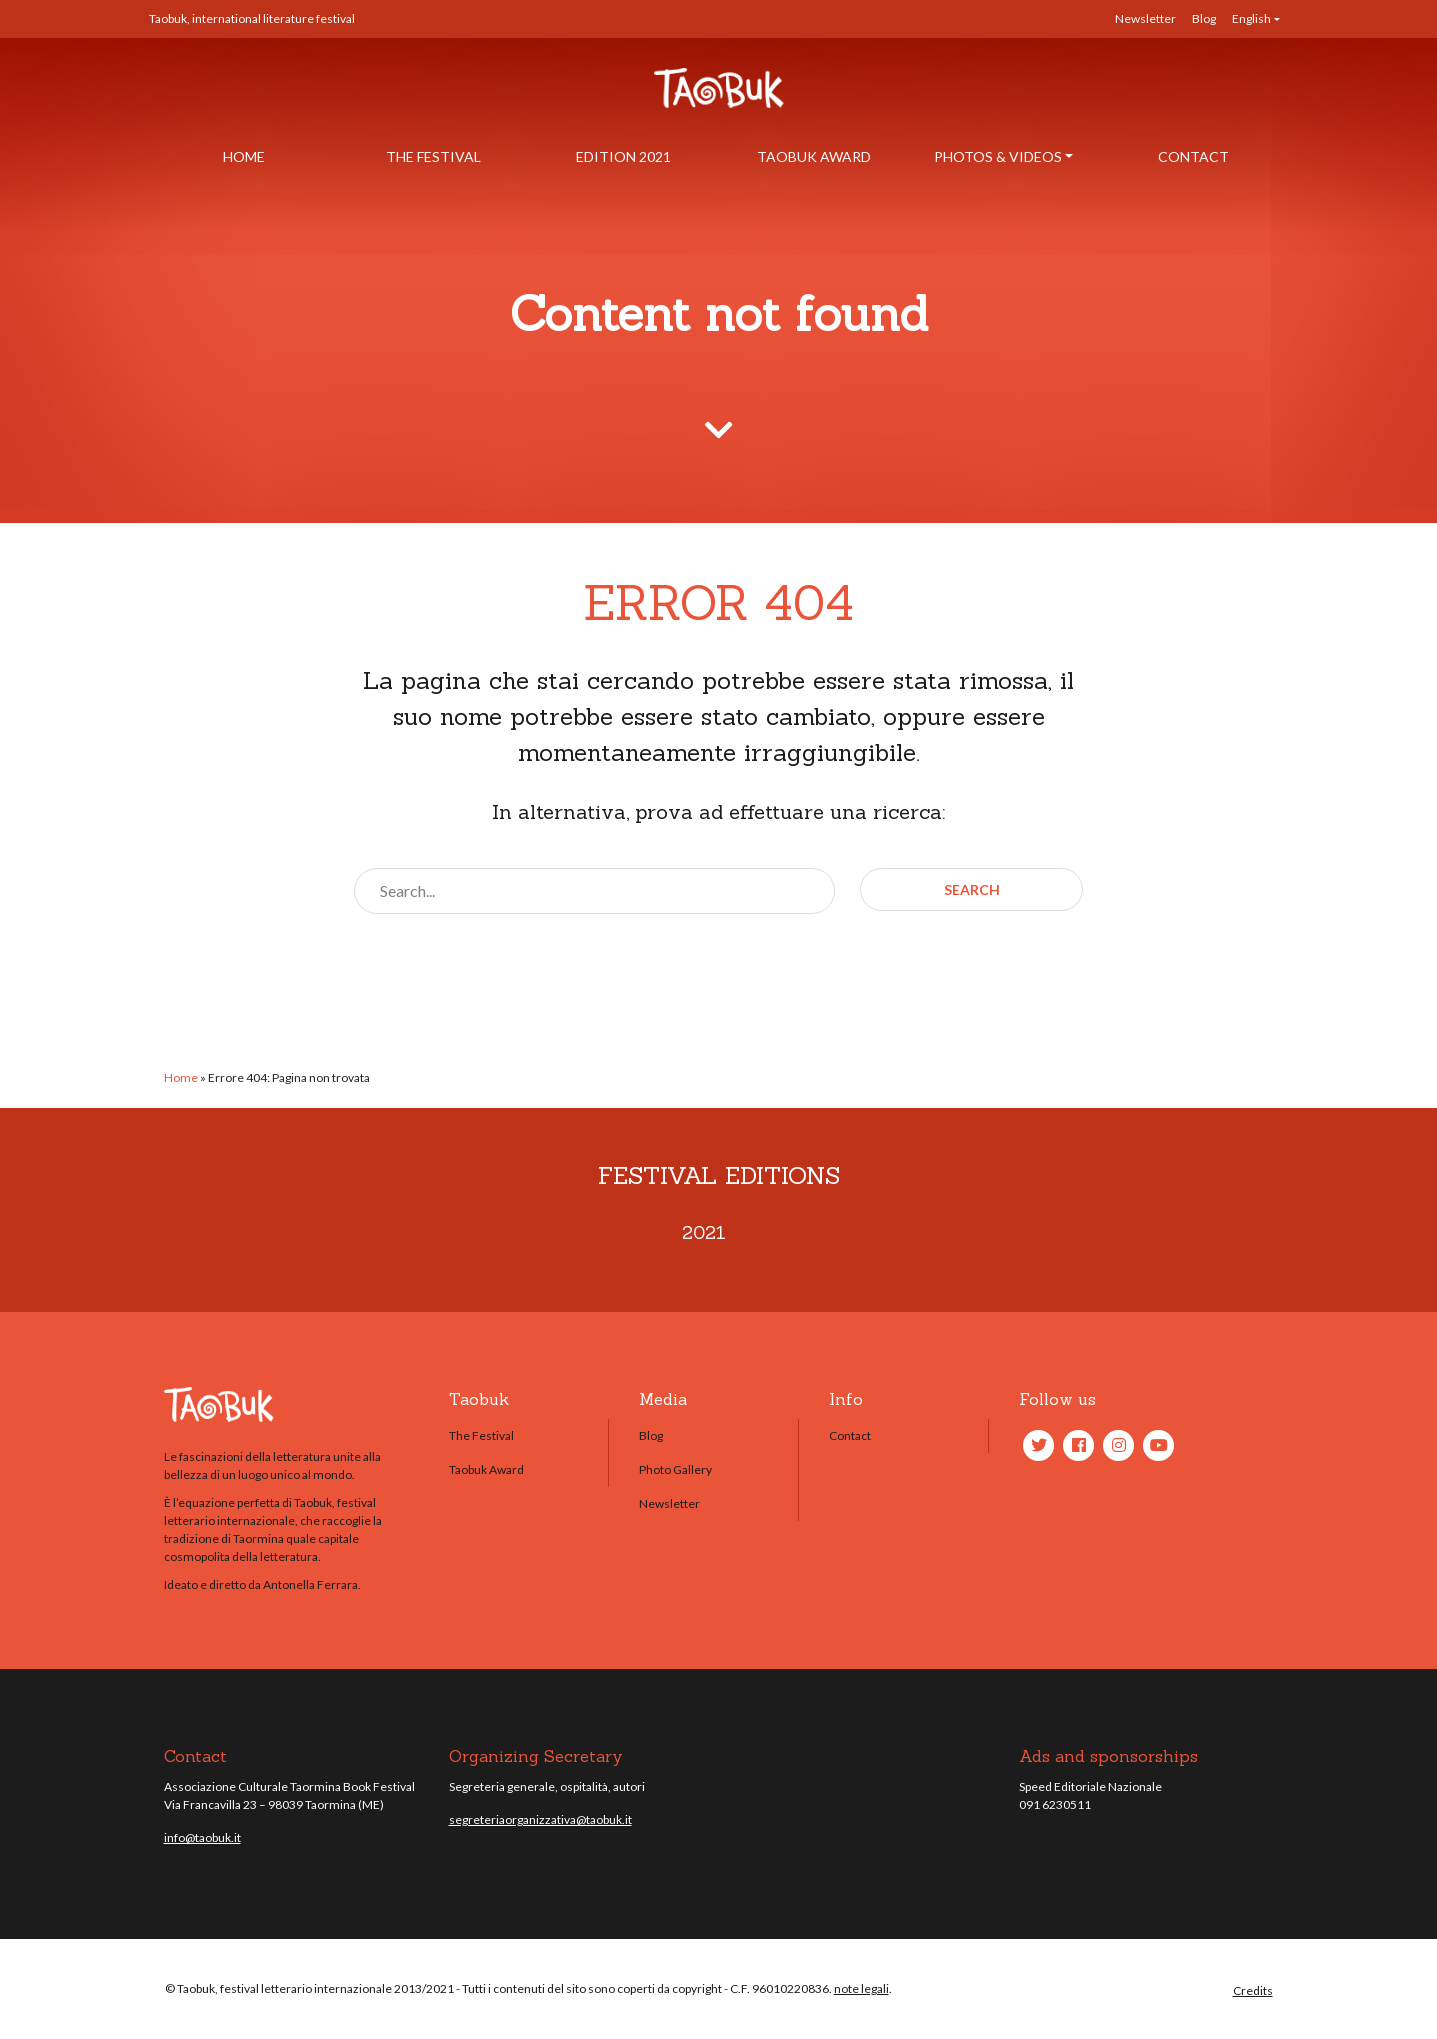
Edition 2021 (623, 156)
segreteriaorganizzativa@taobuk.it (540, 1819)
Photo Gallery (675, 1469)
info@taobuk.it (202, 1837)
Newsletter (1145, 18)
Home (244, 156)
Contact (1193, 156)
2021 (704, 1232)
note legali (861, 1988)
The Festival (433, 156)
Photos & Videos (998, 156)
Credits (1253, 1990)
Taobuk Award (814, 156)
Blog (1204, 18)
